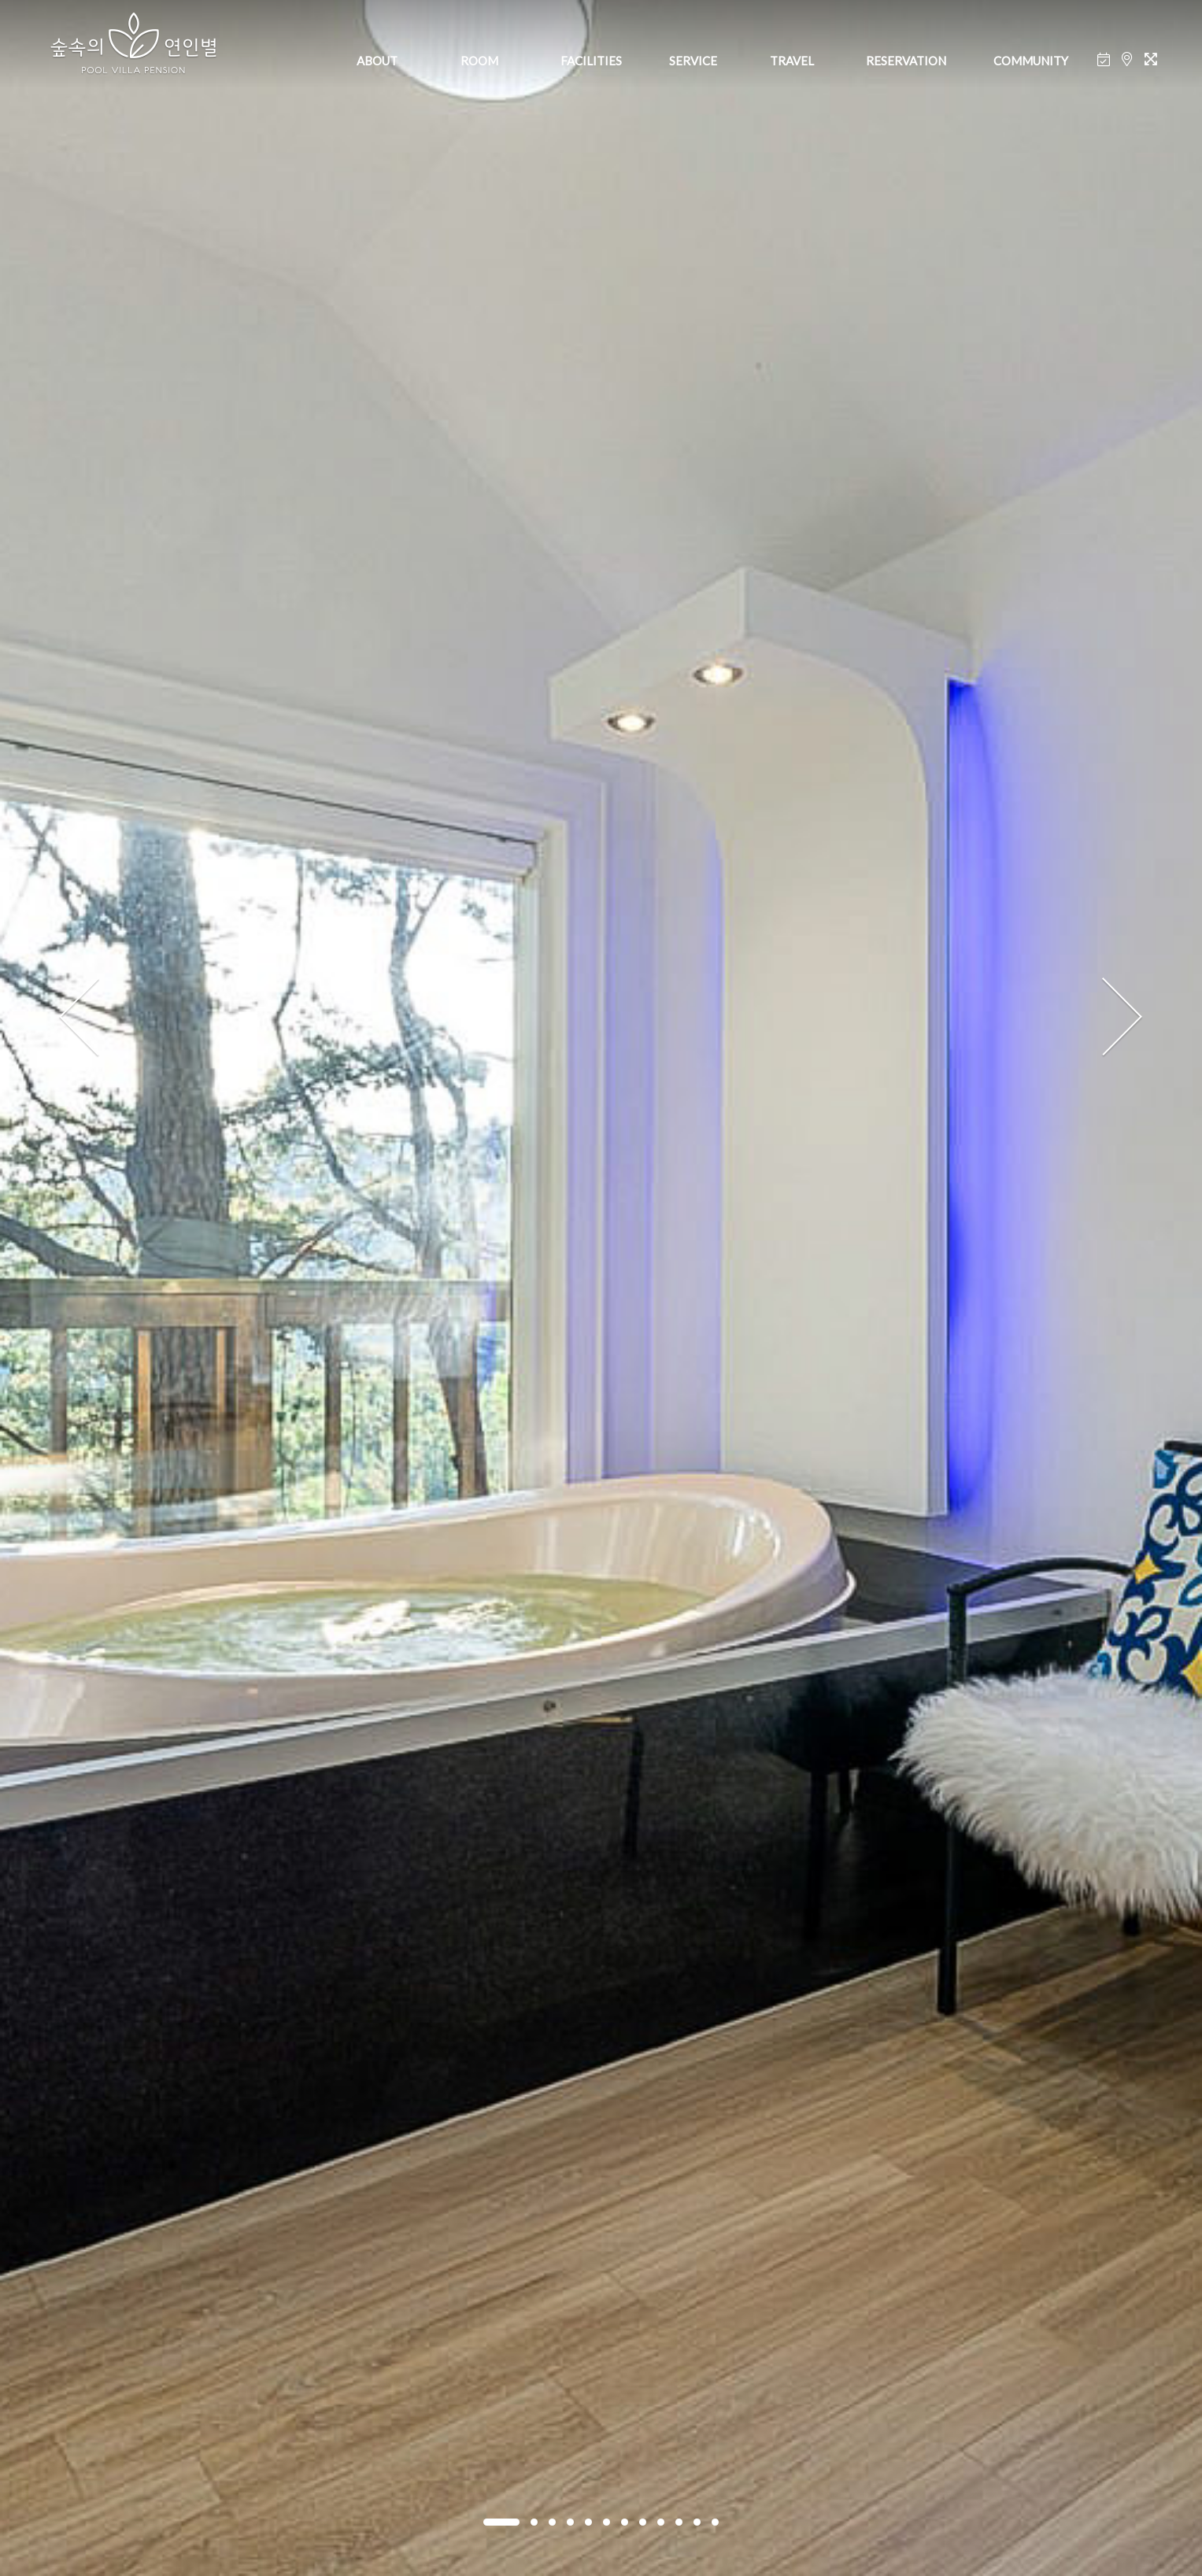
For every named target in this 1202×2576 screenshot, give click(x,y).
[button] (501, 2522)
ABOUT (377, 61)
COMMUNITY (1030, 61)
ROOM (479, 61)
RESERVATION (906, 61)
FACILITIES (591, 61)
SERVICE (693, 61)
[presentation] (79, 1017)
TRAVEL (792, 61)
